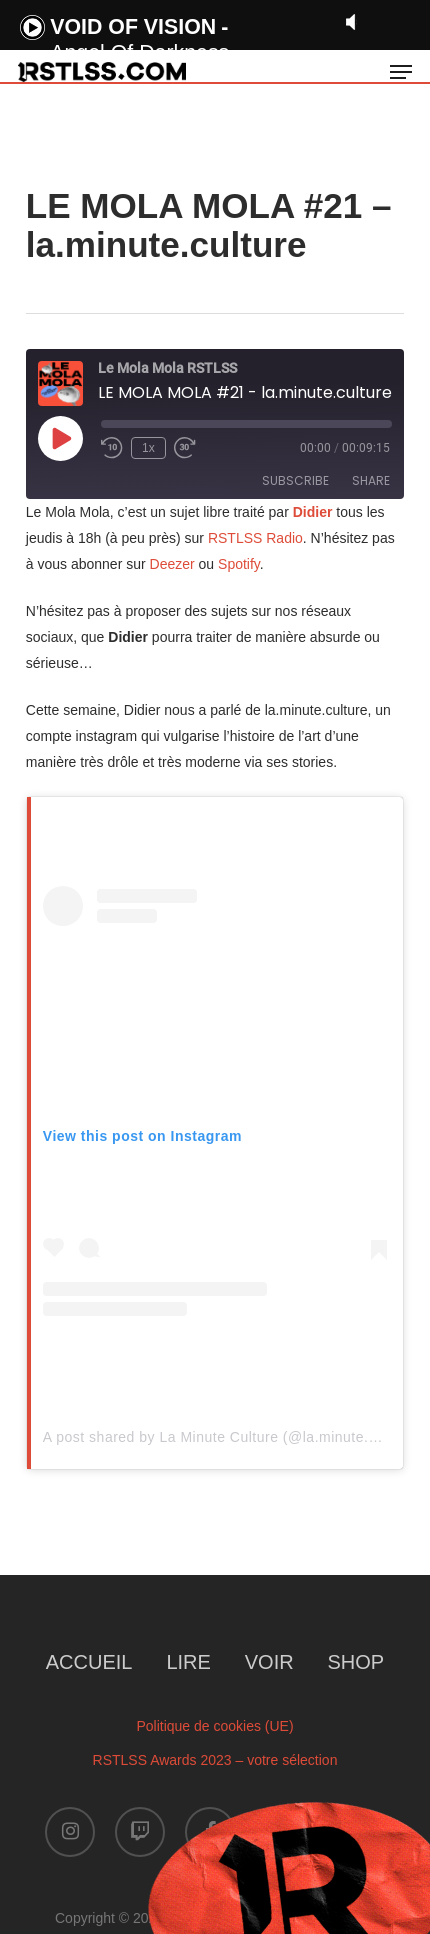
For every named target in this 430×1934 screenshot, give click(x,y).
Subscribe (295, 480)
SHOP (356, 1662)
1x (148, 448)
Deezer (172, 564)
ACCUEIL (89, 1662)
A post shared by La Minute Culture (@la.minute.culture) (231, 1437)
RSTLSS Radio (253, 538)
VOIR (269, 1662)
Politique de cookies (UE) (214, 1726)
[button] (401, 72)
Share (371, 480)
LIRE (188, 1662)
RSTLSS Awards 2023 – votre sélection (215, 1760)
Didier (313, 512)
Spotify (239, 564)
